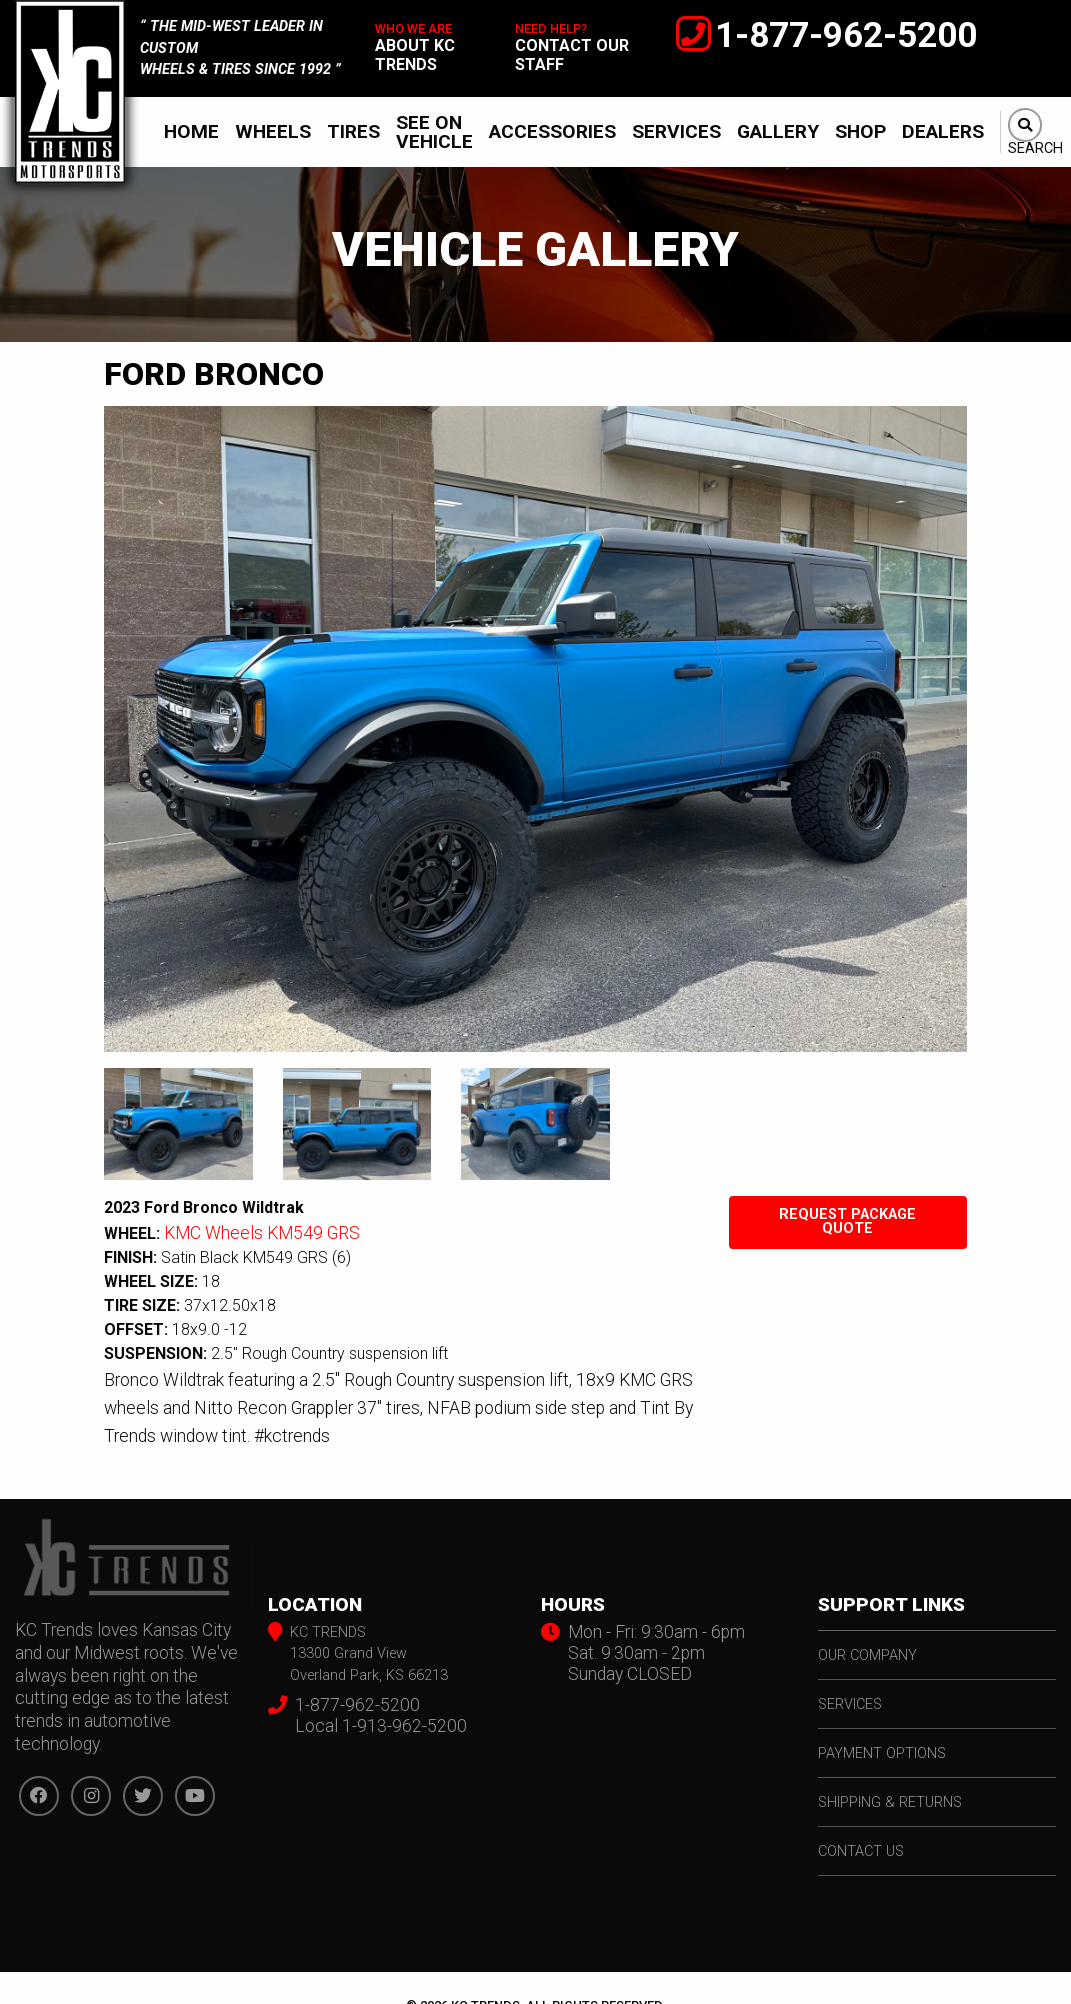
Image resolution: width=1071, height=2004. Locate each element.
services (850, 1704)
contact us (861, 1851)
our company (867, 1655)
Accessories (552, 131)
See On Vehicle (434, 132)
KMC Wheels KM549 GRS (262, 1233)
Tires (353, 131)
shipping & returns (890, 1802)
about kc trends (415, 55)
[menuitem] (191, 132)
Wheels (273, 131)
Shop (860, 131)
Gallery (778, 131)
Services (676, 131)
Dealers (943, 131)
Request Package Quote (847, 1221)
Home (191, 131)
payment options (882, 1753)
